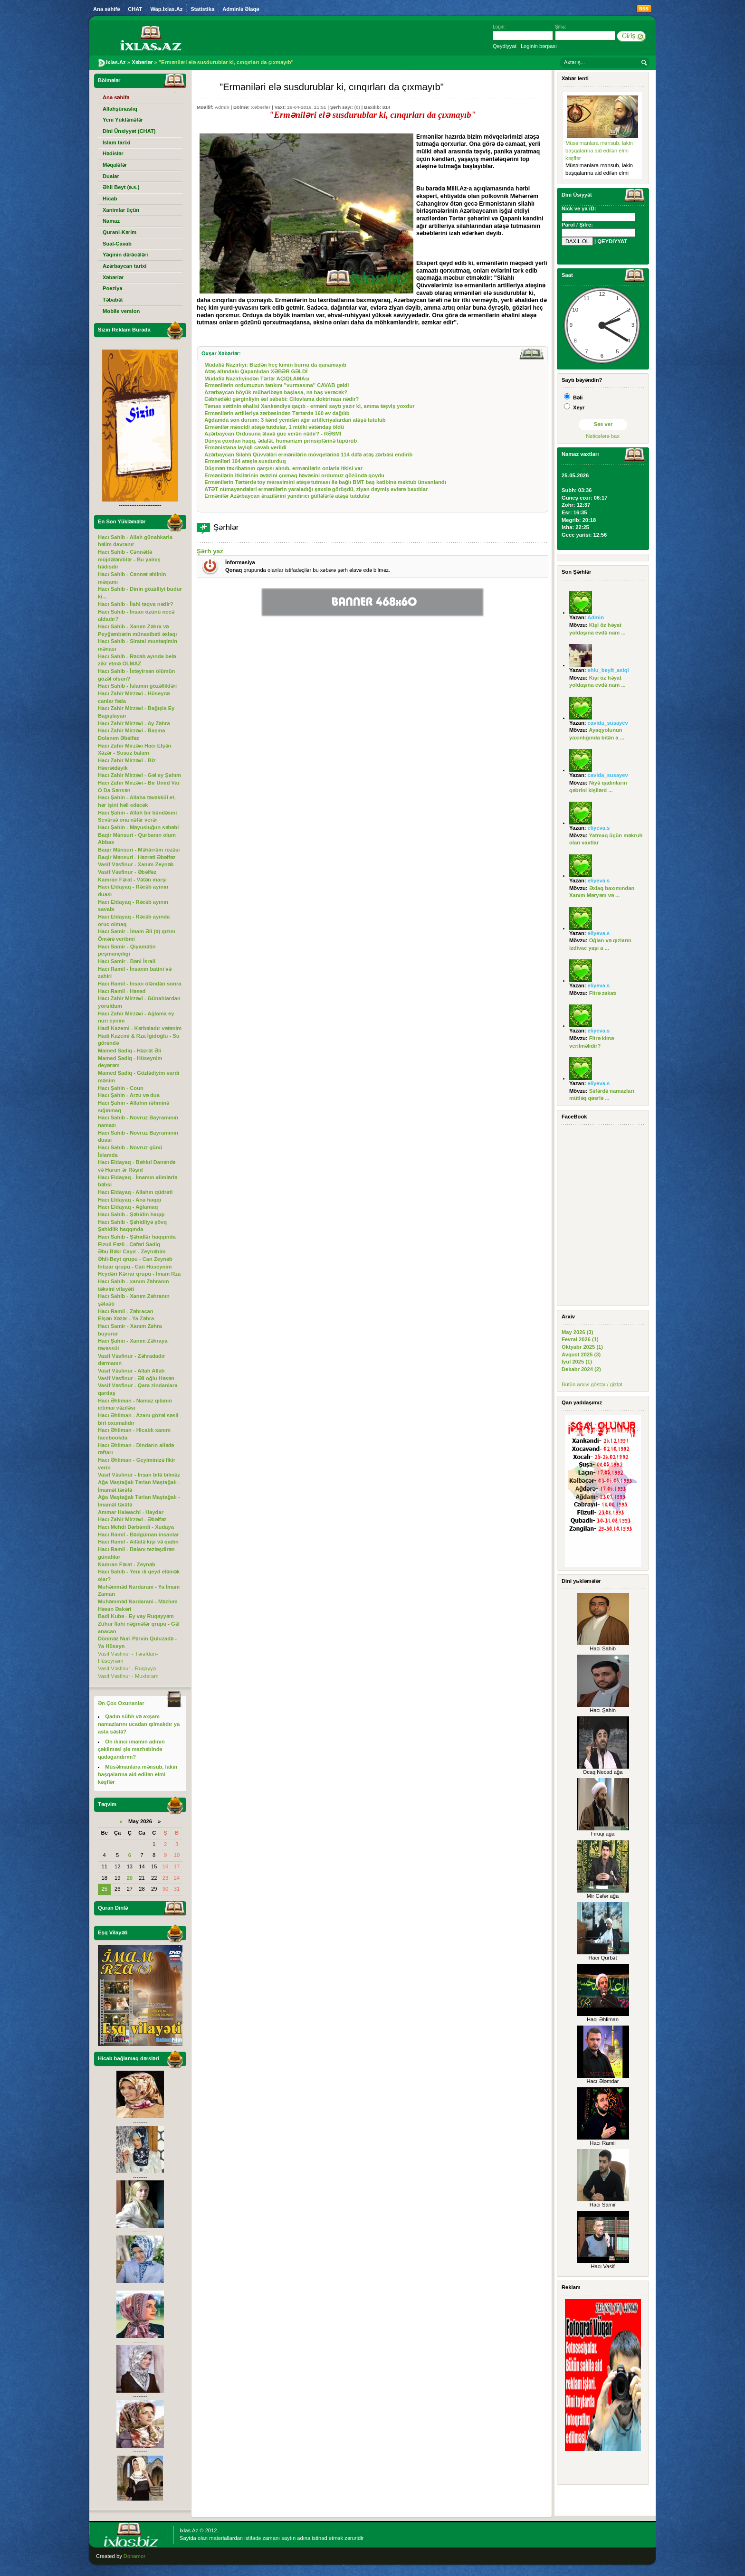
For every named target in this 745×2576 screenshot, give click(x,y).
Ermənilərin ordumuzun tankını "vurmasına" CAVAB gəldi (276, 385)
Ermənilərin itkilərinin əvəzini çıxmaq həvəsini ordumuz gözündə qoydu (294, 475)
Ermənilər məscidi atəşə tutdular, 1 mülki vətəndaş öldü (274, 427)
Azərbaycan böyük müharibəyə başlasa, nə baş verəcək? (275, 392)
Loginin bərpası (539, 46)
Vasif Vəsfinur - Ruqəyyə (127, 1668)
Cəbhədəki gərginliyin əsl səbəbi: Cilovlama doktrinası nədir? (281, 399)
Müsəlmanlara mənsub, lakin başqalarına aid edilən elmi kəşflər (599, 150)
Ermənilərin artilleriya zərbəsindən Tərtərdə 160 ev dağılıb (276, 413)
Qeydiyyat (504, 46)
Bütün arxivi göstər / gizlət (592, 1384)
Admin (222, 107)
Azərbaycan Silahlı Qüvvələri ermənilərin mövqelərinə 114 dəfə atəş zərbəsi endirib (308, 454)
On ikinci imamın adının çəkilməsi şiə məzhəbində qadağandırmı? (131, 1749)
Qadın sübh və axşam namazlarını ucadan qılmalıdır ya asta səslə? (139, 1724)
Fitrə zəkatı (603, 993)
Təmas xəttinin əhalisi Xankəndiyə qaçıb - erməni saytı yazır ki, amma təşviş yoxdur (309, 406)
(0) (357, 107)
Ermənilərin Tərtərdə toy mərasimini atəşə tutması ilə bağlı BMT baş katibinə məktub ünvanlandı (325, 482)
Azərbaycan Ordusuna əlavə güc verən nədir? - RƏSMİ (272, 433)
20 (130, 1878)
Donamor (134, 2556)
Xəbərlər (260, 107)
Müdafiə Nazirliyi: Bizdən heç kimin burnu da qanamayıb (275, 365)
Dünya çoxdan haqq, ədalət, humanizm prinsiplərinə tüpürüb (280, 441)
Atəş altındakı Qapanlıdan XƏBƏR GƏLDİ (255, 371)
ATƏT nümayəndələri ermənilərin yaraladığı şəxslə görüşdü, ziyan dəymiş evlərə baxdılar (316, 489)
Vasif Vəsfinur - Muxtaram (128, 1676)
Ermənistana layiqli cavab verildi (245, 447)
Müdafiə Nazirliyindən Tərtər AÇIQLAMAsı (256, 378)
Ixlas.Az (189, 2530)
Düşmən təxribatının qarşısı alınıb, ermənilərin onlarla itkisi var (283, 468)
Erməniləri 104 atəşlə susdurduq (245, 461)
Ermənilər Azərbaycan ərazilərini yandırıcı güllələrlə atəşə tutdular (287, 496)
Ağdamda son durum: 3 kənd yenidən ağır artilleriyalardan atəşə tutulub (294, 420)
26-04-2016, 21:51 (306, 107)
